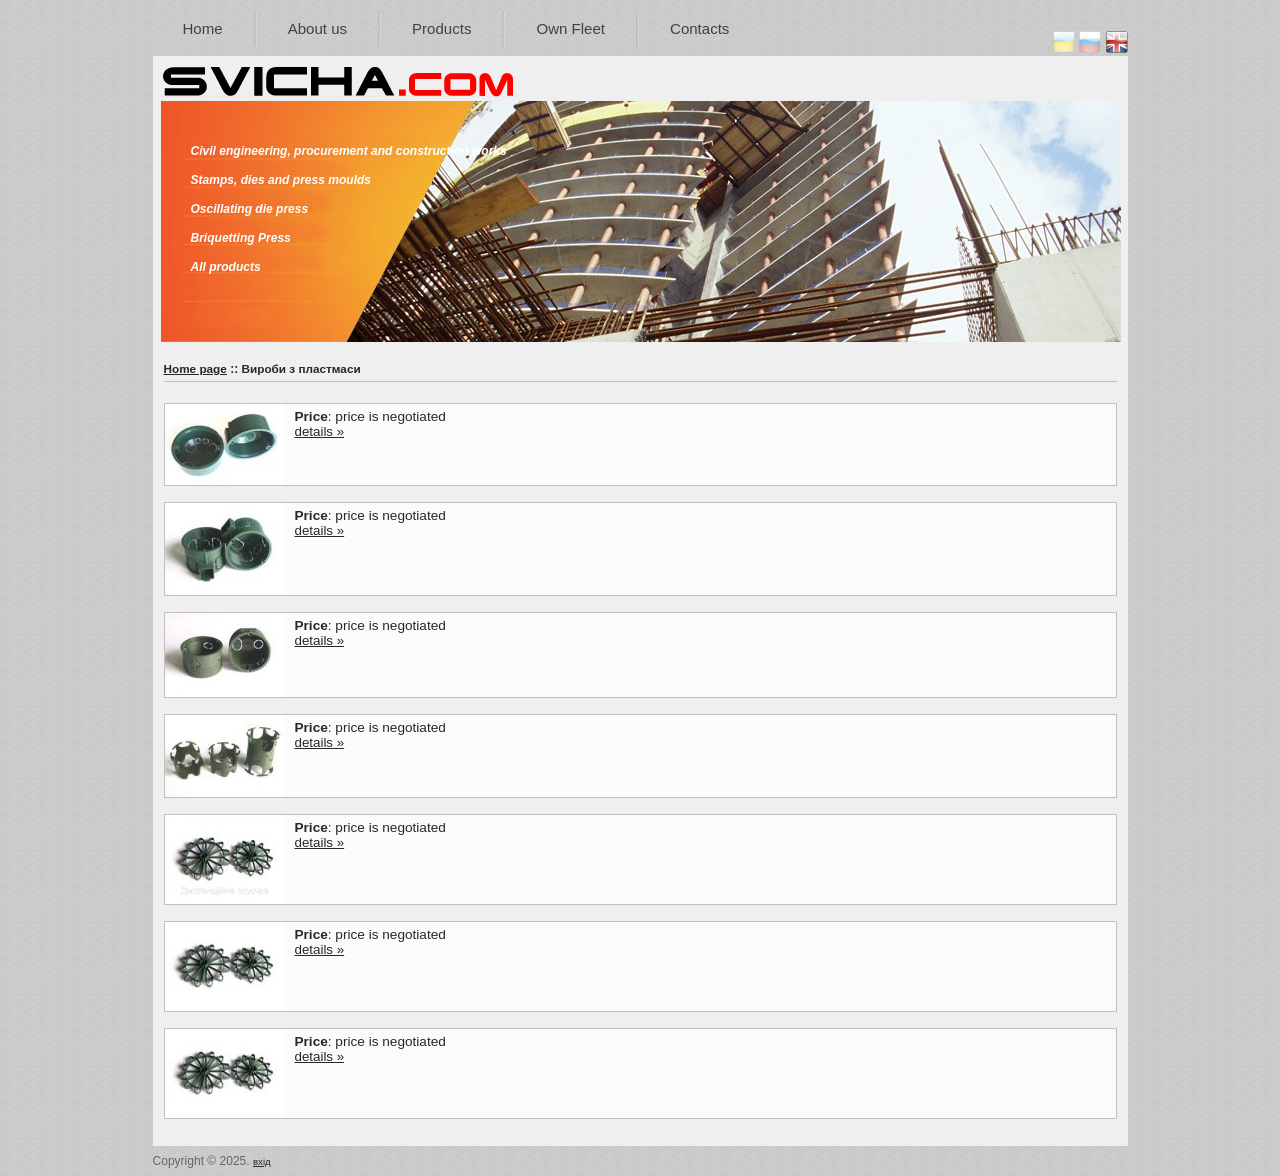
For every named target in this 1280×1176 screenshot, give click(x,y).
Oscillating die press (250, 209)
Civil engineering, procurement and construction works (349, 151)
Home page (195, 368)
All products (226, 267)
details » (320, 431)
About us (317, 28)
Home (203, 28)
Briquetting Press (241, 238)
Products (441, 28)
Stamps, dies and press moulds (281, 180)
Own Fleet (570, 28)
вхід (262, 1161)
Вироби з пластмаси (301, 368)
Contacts (699, 28)
